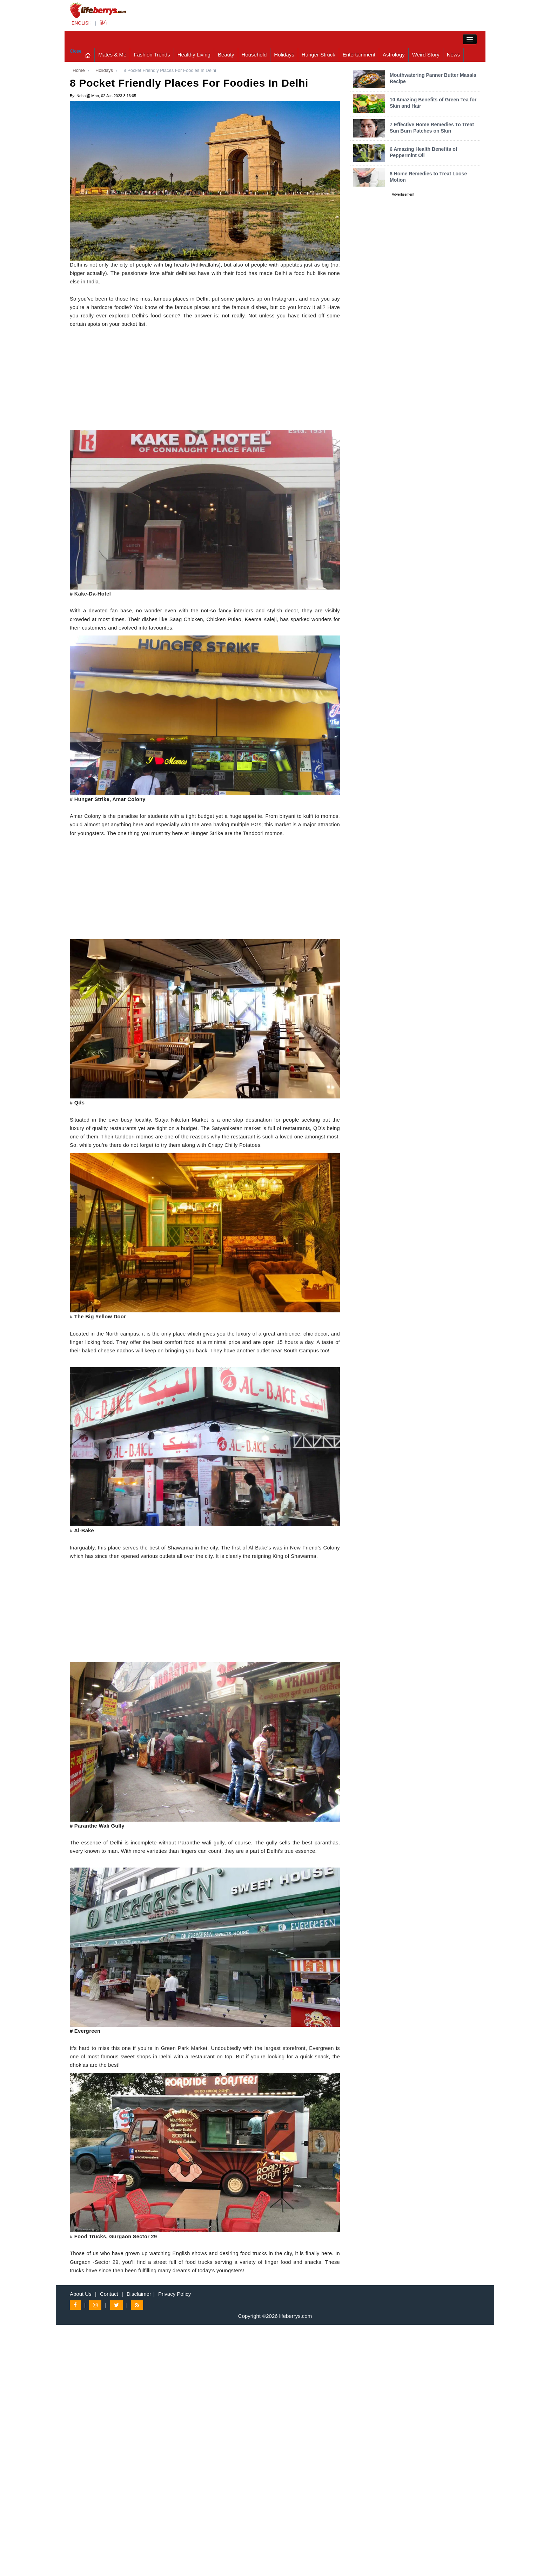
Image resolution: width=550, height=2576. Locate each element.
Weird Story (426, 55)
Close (75, 51)
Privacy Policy (174, 2294)
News (453, 55)
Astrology (394, 55)
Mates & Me (112, 55)
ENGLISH (82, 23)
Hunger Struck (318, 55)
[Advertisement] (205, 381)
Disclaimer (139, 2294)
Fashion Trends (152, 55)
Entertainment (359, 55)
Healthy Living (193, 55)
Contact (109, 2294)
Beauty (226, 55)
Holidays (284, 55)
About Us (81, 2294)
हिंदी (103, 23)
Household (254, 55)
